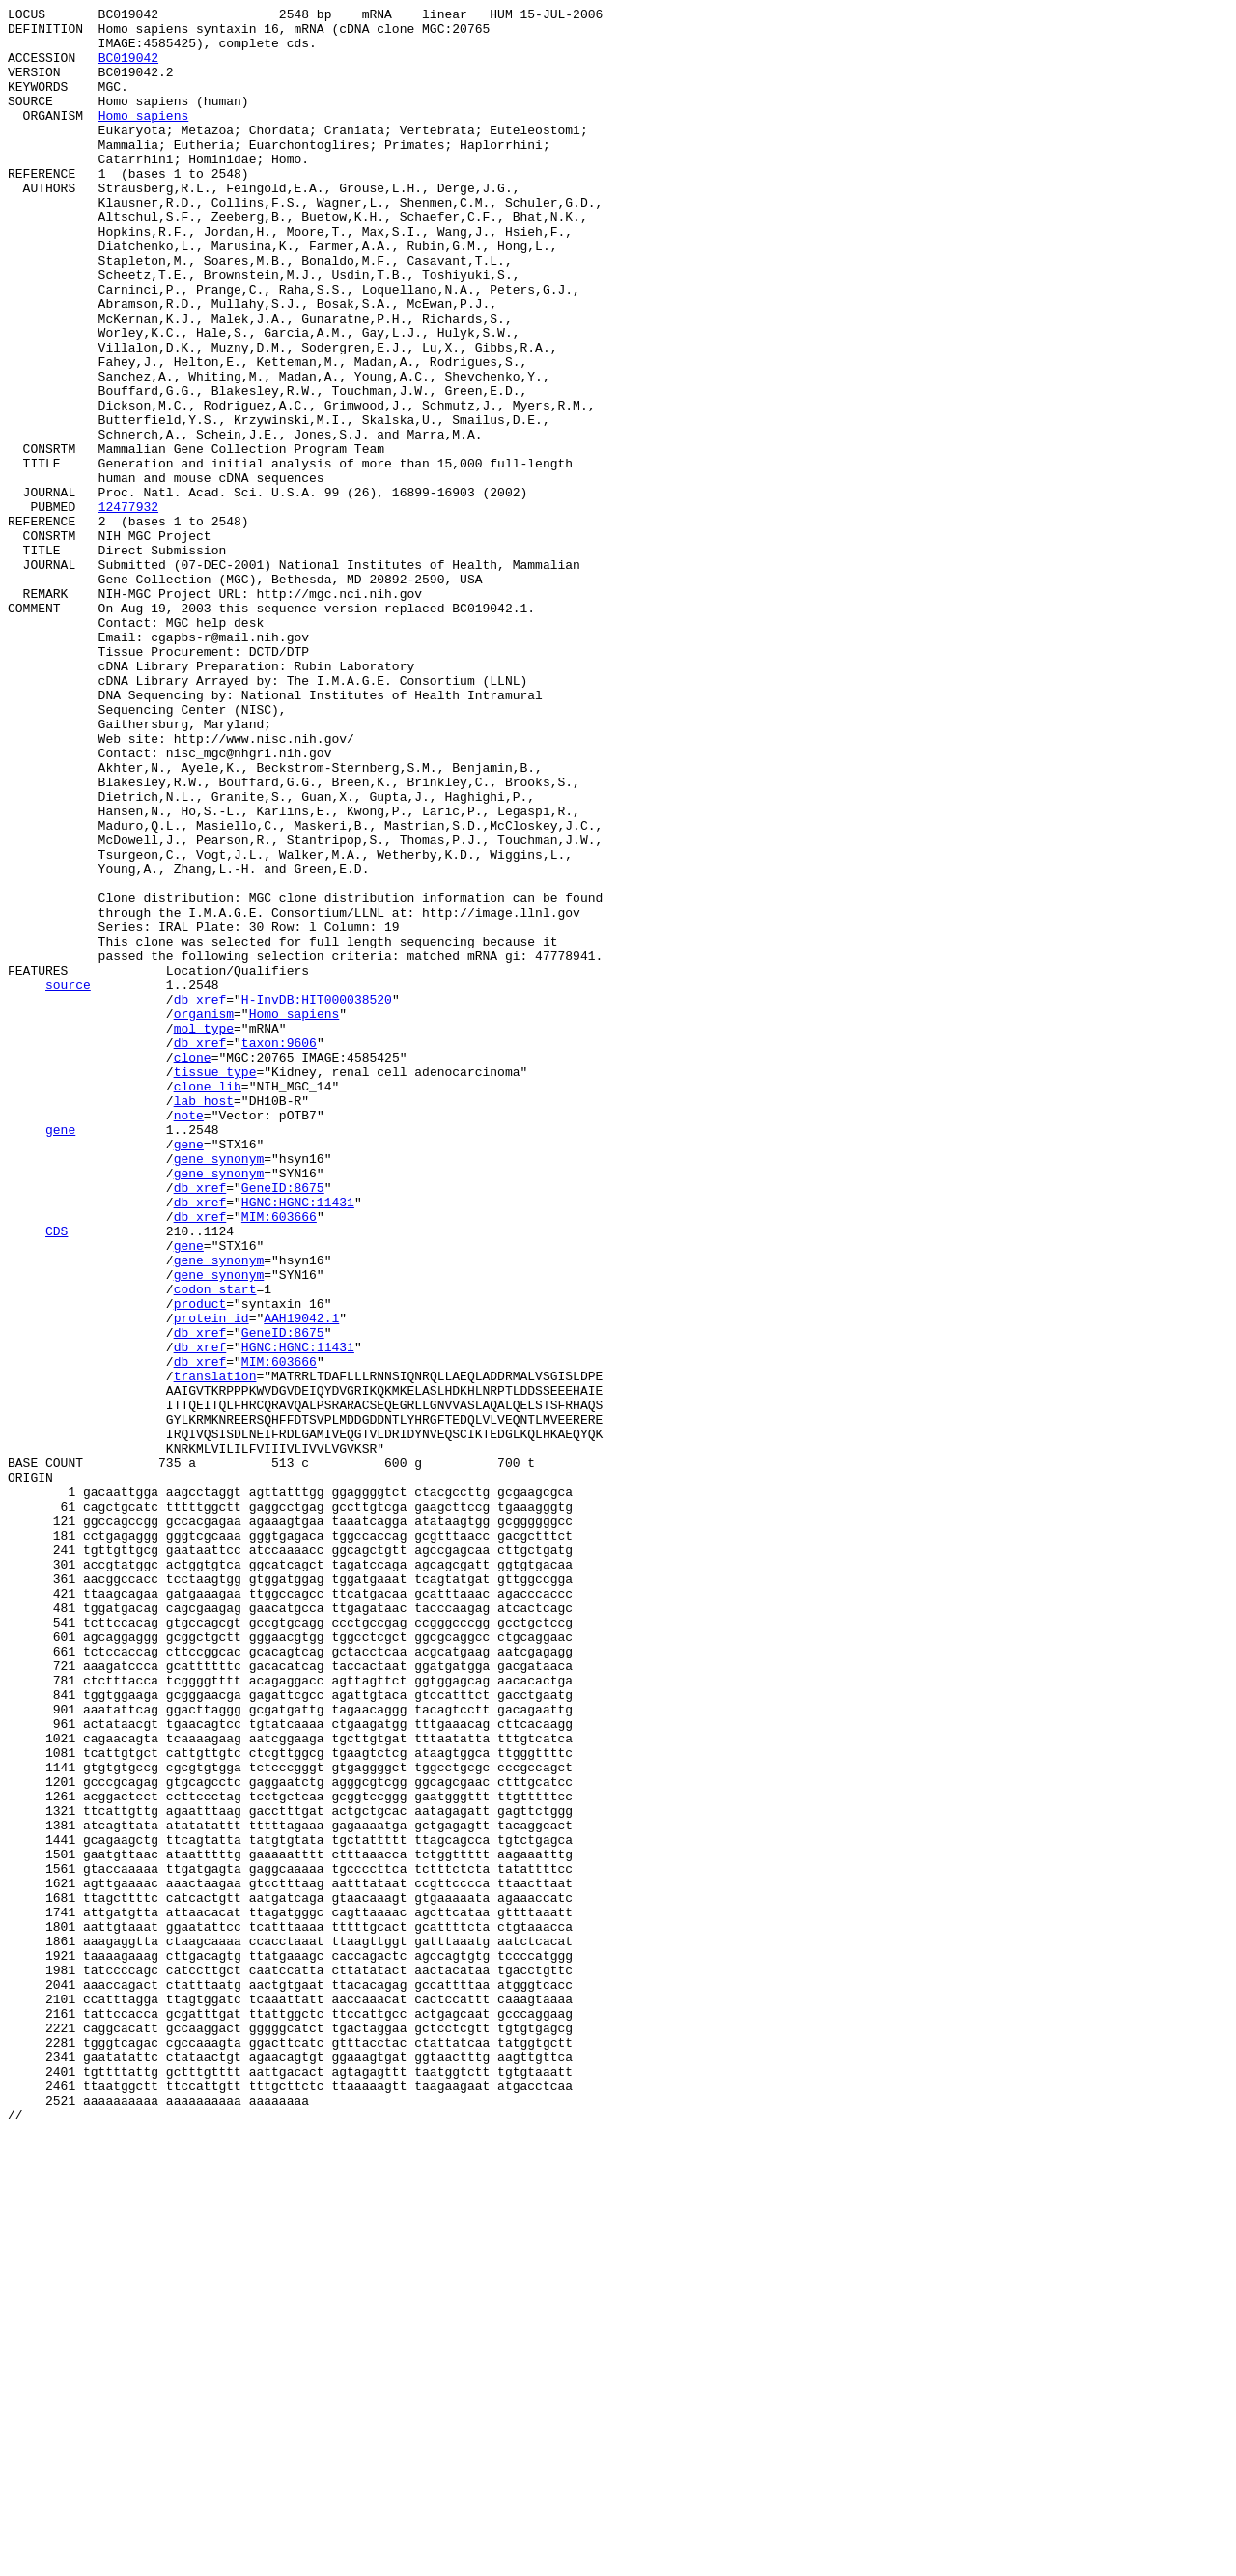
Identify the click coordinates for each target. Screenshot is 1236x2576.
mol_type (204, 1233)
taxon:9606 (279, 1251)
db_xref (200, 1198)
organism (204, 1216)
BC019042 (128, 68)
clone (192, 1268)
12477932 (128, 607)
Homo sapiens (143, 138)
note (189, 1337)
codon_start (215, 1546)
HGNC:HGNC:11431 (297, 1442)
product (200, 1563)
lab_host (204, 1320)
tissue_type (215, 1285)
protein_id (211, 1581)
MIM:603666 (279, 1459)
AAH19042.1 (301, 1581)
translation (215, 1650)
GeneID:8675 (282, 1424)
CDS (56, 1477)
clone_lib (207, 1303)
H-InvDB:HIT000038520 (316, 1198)
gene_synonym (219, 1390)
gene (60, 1355)
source (68, 1181)
